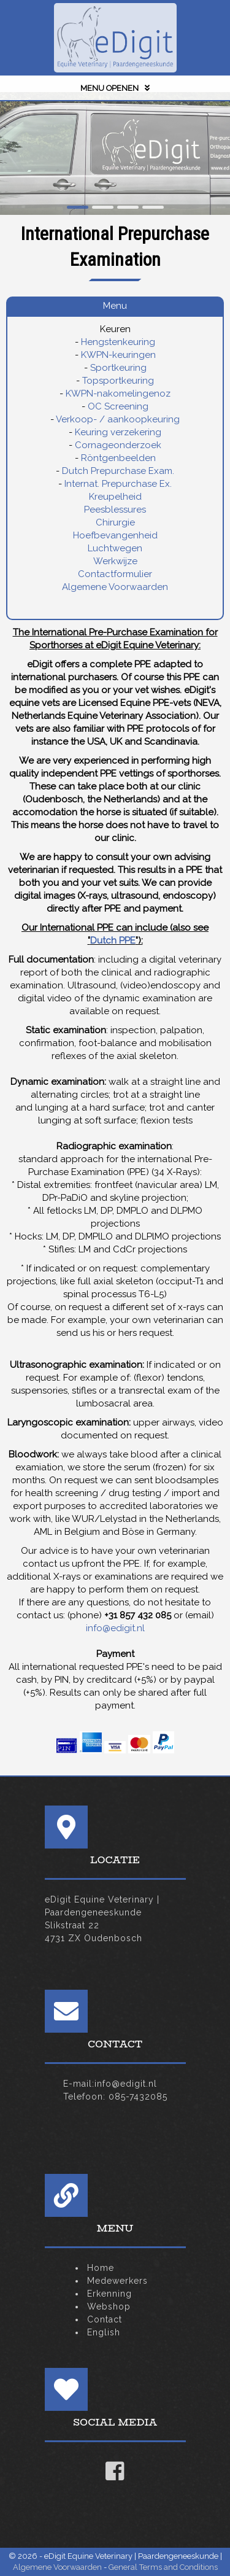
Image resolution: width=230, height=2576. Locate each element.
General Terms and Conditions (163, 2567)
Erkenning (109, 2294)
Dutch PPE (113, 940)
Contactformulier (115, 574)
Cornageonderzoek (118, 445)
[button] (77, 207)
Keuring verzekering (118, 432)
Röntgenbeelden (118, 458)
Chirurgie (115, 522)
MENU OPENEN (115, 88)
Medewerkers (117, 2281)
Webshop (109, 2306)
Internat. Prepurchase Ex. (118, 483)
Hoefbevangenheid (115, 535)
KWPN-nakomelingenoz (118, 393)
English (103, 2332)
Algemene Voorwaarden (115, 586)
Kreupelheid (115, 496)
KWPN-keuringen (118, 354)
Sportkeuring (118, 367)
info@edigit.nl (115, 1628)
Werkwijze (115, 561)
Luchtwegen (115, 548)
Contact (104, 2319)
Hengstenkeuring (118, 341)
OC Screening (118, 406)
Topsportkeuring (118, 380)
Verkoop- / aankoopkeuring (118, 419)
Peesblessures (115, 509)
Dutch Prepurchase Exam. (118, 470)
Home (100, 2268)
